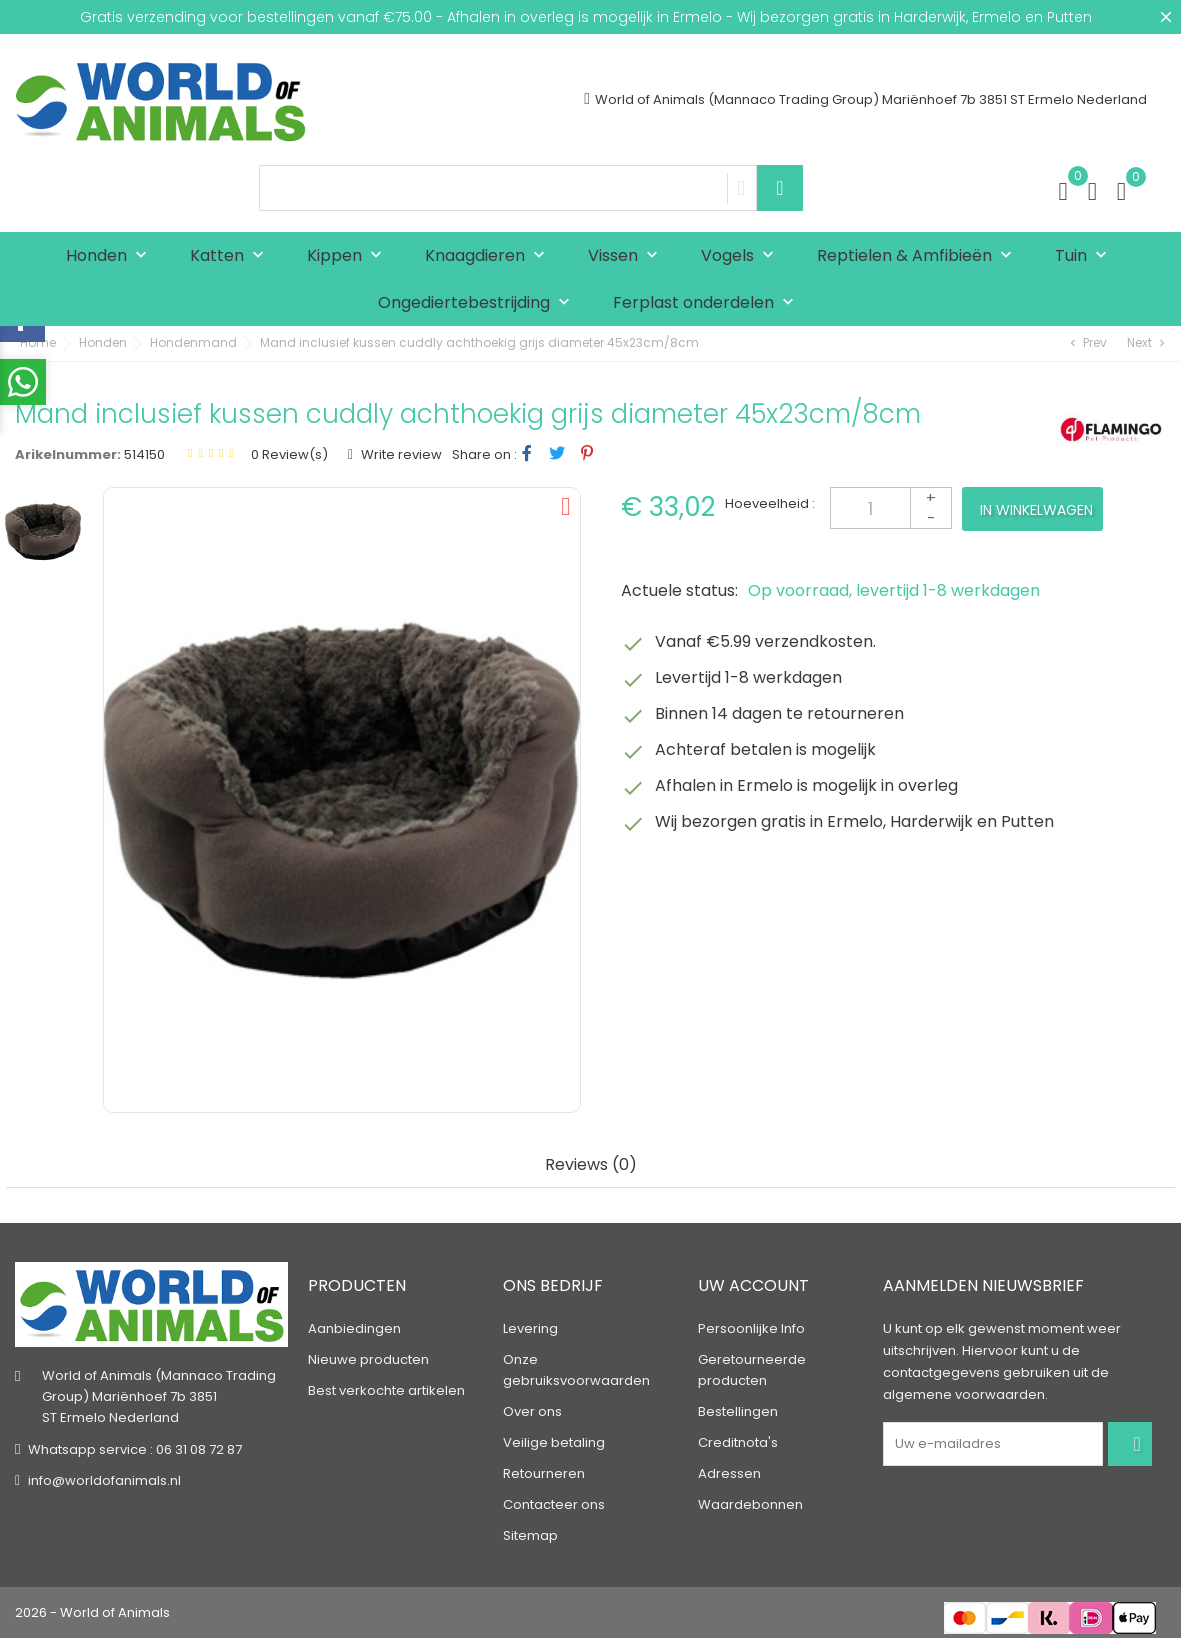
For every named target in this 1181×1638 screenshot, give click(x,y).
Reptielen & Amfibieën (919, 256)
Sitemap (530, 1535)
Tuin (1085, 256)
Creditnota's (738, 1442)
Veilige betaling (554, 1442)
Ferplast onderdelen (708, 303)
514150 (144, 454)
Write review (400, 454)
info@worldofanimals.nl (104, 1480)
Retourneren (544, 1473)
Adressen (729, 1473)
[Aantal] (891, 508)
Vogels (742, 256)
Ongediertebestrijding (478, 303)
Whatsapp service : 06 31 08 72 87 (135, 1449)
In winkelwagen (1036, 510)
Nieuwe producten (368, 1359)
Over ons (532, 1411)
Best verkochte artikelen (386, 1390)
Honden (111, 256)
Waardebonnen (750, 1504)
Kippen (349, 256)
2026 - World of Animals (92, 1612)
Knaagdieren (489, 256)
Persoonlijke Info (751, 1328)
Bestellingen (738, 1411)
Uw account (753, 1286)
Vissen (627, 256)
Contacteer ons (554, 1504)
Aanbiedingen (354, 1328)
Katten (231, 256)
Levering (530, 1328)
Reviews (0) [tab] (591, 1165)
